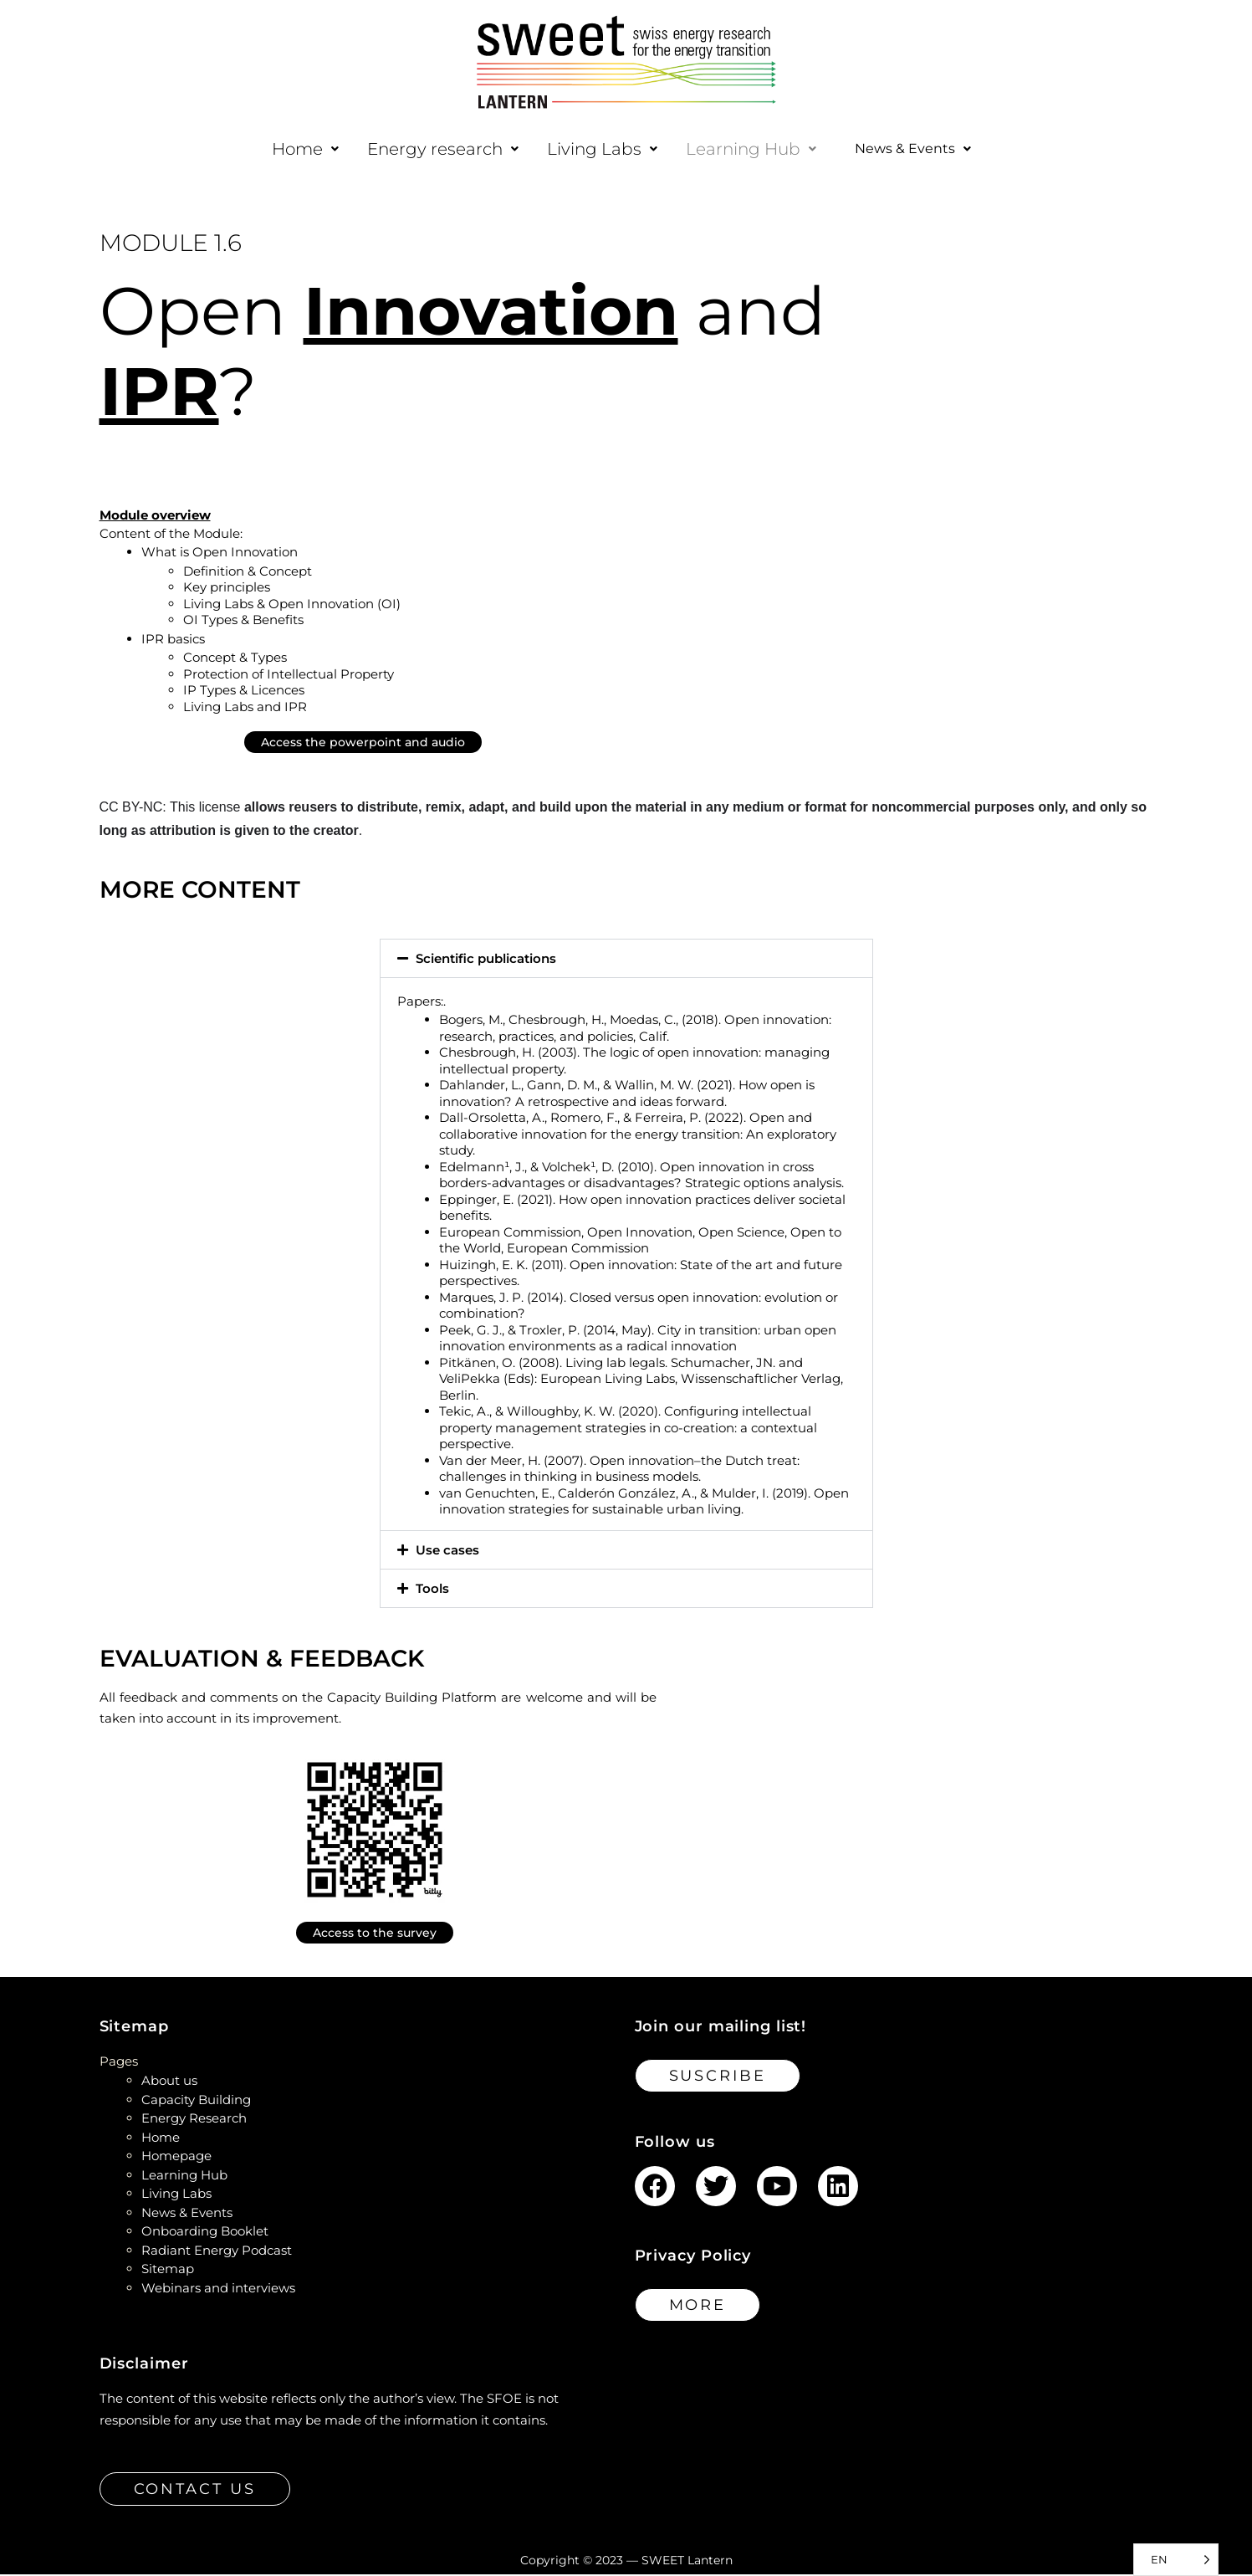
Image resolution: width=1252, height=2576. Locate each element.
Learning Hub (739, 149)
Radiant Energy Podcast (216, 2252)
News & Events (912, 150)
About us (169, 2082)
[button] (293, 149)
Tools (432, 1590)
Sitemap (167, 2270)
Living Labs (590, 149)
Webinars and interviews (218, 2289)
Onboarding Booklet (204, 2233)
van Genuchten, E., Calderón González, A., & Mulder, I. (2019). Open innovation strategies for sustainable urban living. (644, 1503)
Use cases (447, 1551)
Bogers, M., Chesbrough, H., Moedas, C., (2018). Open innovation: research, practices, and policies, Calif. (635, 1029)
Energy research (431, 149)
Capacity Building (196, 2101)
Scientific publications (486, 960)
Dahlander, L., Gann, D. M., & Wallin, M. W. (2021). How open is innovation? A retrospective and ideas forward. (627, 1094)
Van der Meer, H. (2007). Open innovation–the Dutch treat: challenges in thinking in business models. (619, 1470)
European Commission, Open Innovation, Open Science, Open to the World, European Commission (640, 1242)
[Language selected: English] (1176, 2559)
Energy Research (194, 2120)
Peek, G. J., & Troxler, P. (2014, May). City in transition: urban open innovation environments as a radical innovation (637, 1340)
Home (293, 149)
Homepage (176, 2157)
